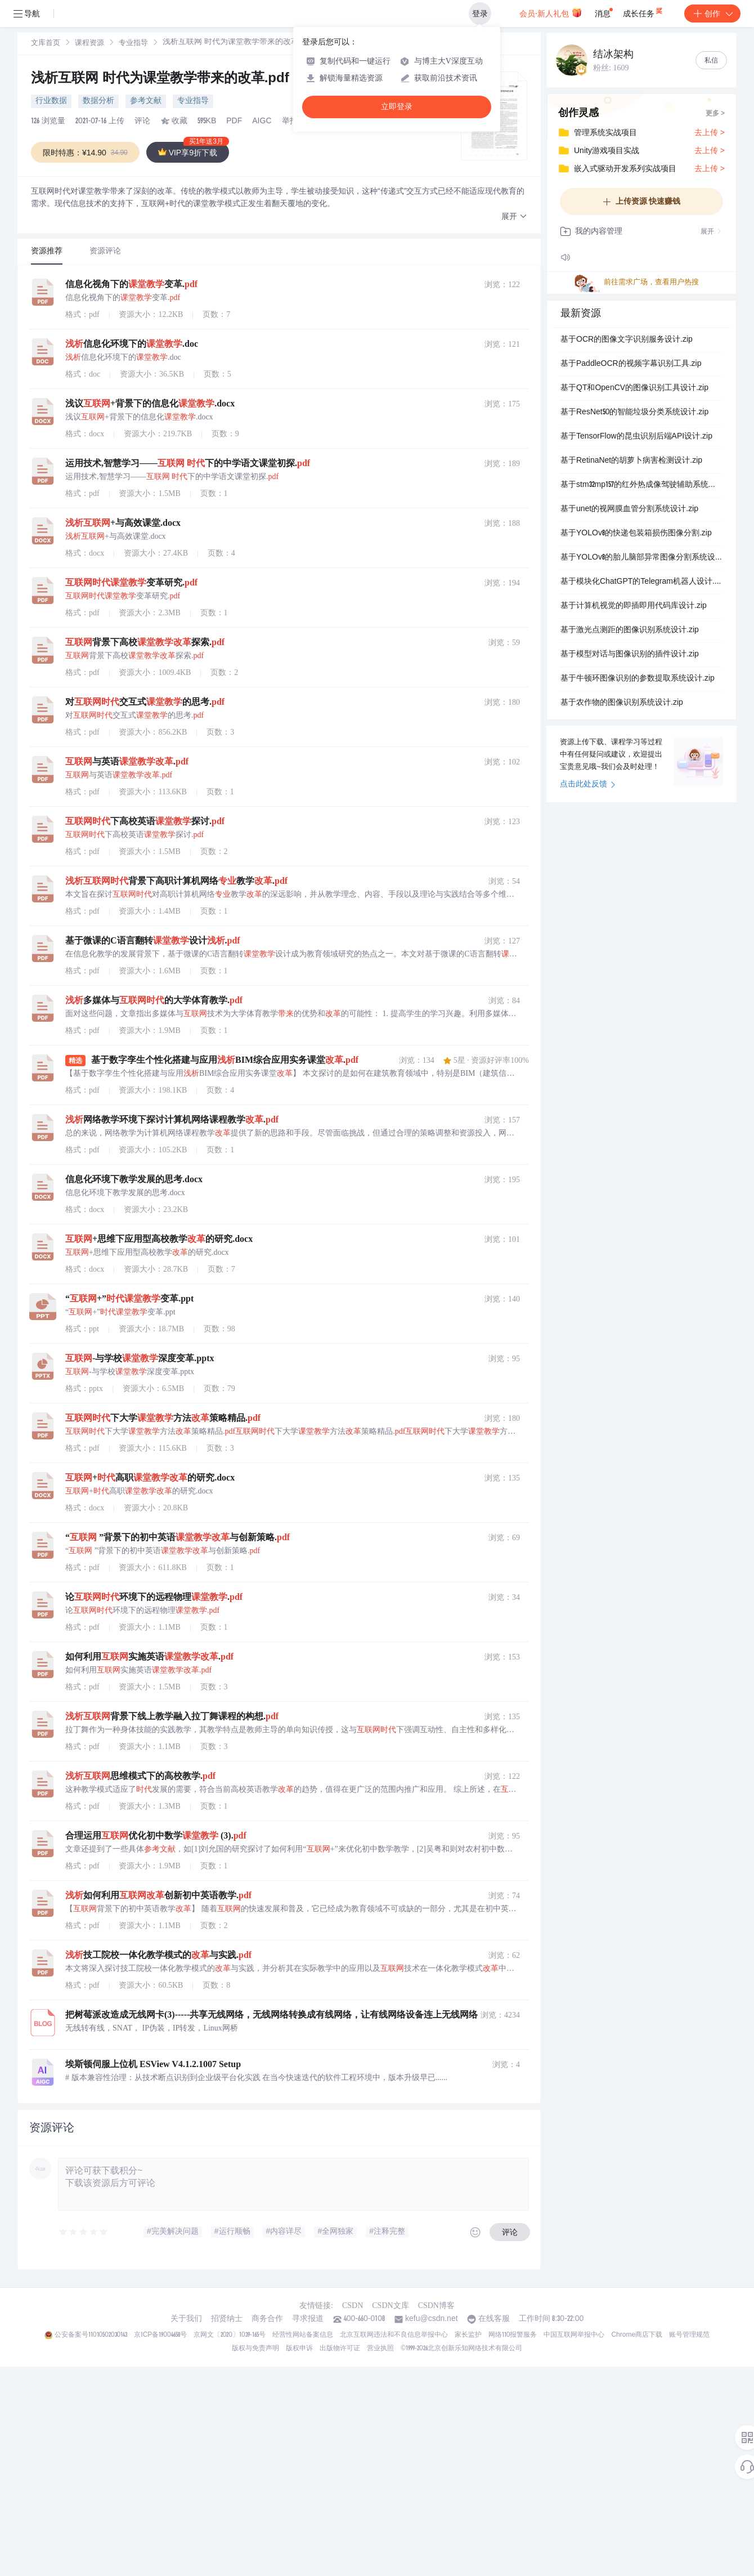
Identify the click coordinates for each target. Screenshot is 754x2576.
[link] (45, 43)
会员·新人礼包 (550, 12)
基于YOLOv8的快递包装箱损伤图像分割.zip (636, 534)
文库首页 (45, 43)
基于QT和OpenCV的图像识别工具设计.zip (634, 388)
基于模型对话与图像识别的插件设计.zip (629, 655)
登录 (480, 13)
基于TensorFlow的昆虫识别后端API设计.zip (636, 437)
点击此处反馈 (588, 785)
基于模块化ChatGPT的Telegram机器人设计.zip (641, 582)
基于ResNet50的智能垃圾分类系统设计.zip (634, 413)
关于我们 (186, 2319)
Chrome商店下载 (636, 2335)
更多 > (715, 113)
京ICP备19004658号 (160, 2335)
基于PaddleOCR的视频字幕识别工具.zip (631, 364)
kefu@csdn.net (431, 2319)
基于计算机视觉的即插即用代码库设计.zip (633, 606)
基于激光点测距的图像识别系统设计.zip (629, 630)
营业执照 (380, 2348)
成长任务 (643, 11)
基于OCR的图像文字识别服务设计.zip (626, 340)
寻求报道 (308, 2319)
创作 (712, 13)
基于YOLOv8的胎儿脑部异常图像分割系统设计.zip (641, 558)
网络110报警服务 (512, 2335)
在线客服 (494, 2319)
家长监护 (468, 2335)
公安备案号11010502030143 (91, 2335)
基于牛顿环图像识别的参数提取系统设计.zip (637, 679)
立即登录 (396, 106)
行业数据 (51, 101)
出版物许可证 (340, 2348)
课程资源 (89, 43)
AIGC (261, 122)
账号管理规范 (689, 2335)
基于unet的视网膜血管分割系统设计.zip (629, 509)
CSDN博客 (436, 2305)
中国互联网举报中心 (574, 2335)
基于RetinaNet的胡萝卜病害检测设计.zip (631, 461)
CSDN (352, 2305)
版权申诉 (299, 2348)
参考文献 (145, 101)
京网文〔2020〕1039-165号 (230, 2335)
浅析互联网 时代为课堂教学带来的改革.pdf (162, 79)
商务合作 (267, 2319)
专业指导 (133, 43)
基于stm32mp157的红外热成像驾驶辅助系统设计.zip (641, 485)
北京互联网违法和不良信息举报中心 (394, 2335)
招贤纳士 (227, 2319)
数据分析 (98, 101)
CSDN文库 (390, 2305)
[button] (514, 217)
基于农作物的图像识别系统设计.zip (621, 703)
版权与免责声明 (255, 2348)
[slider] (84, 2232)
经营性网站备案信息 (302, 2335)
